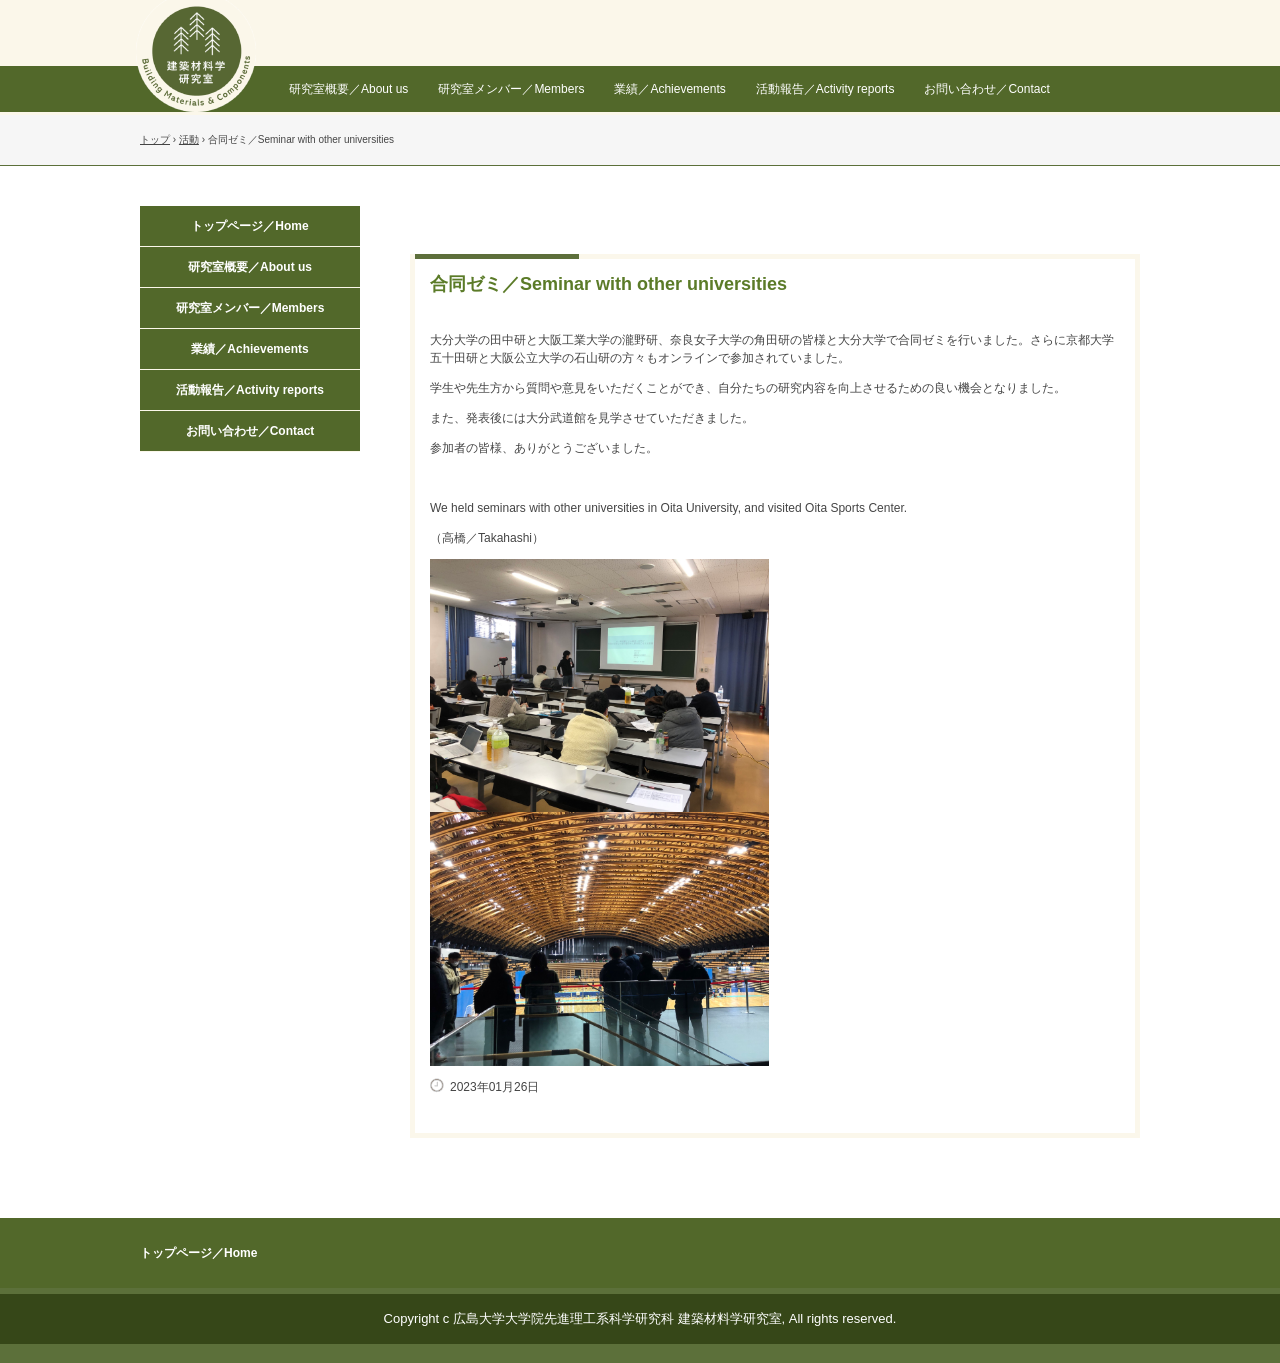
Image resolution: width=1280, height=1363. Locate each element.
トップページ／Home (249, 226)
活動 (189, 139)
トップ (155, 139)
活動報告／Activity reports (825, 89)
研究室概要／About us (348, 89)
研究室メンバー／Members (511, 89)
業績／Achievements (669, 89)
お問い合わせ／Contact (986, 89)
